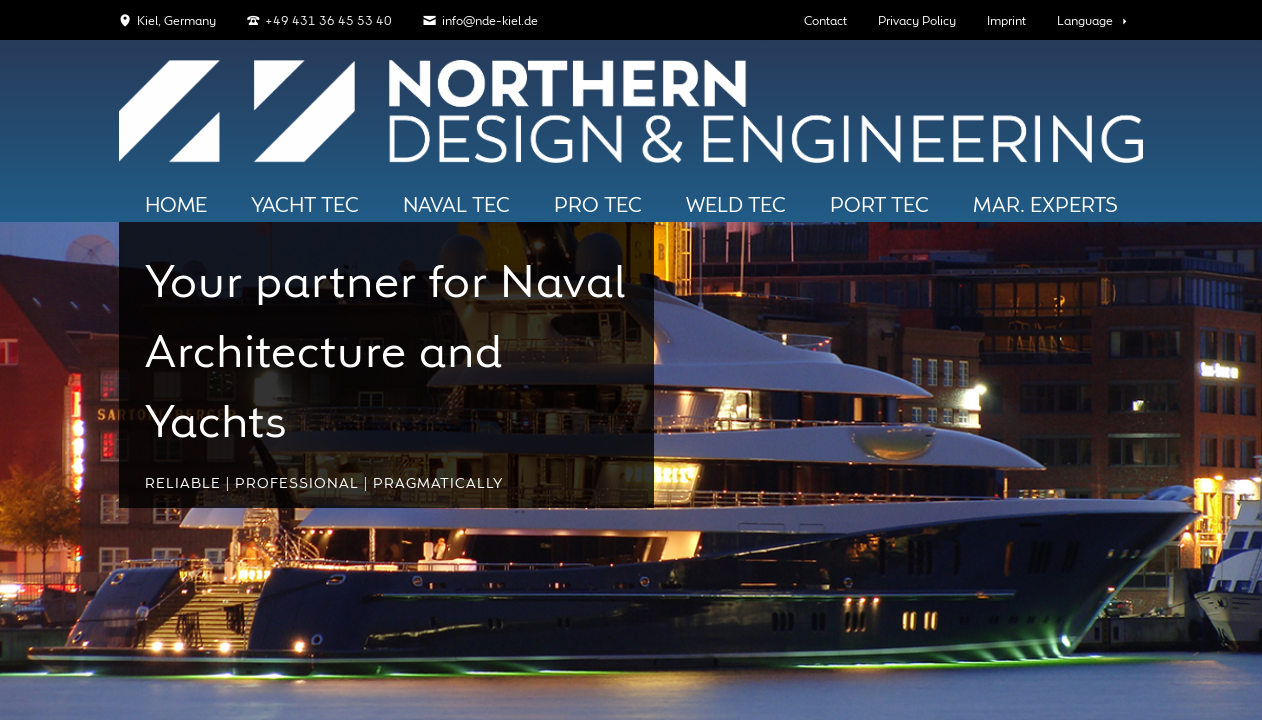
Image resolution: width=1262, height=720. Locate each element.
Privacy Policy (917, 21)
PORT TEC (879, 206)
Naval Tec (456, 206)
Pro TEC (598, 206)
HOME (176, 206)
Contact (825, 21)
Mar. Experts (1045, 206)
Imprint (1006, 21)
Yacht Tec (305, 206)
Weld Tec (736, 206)
